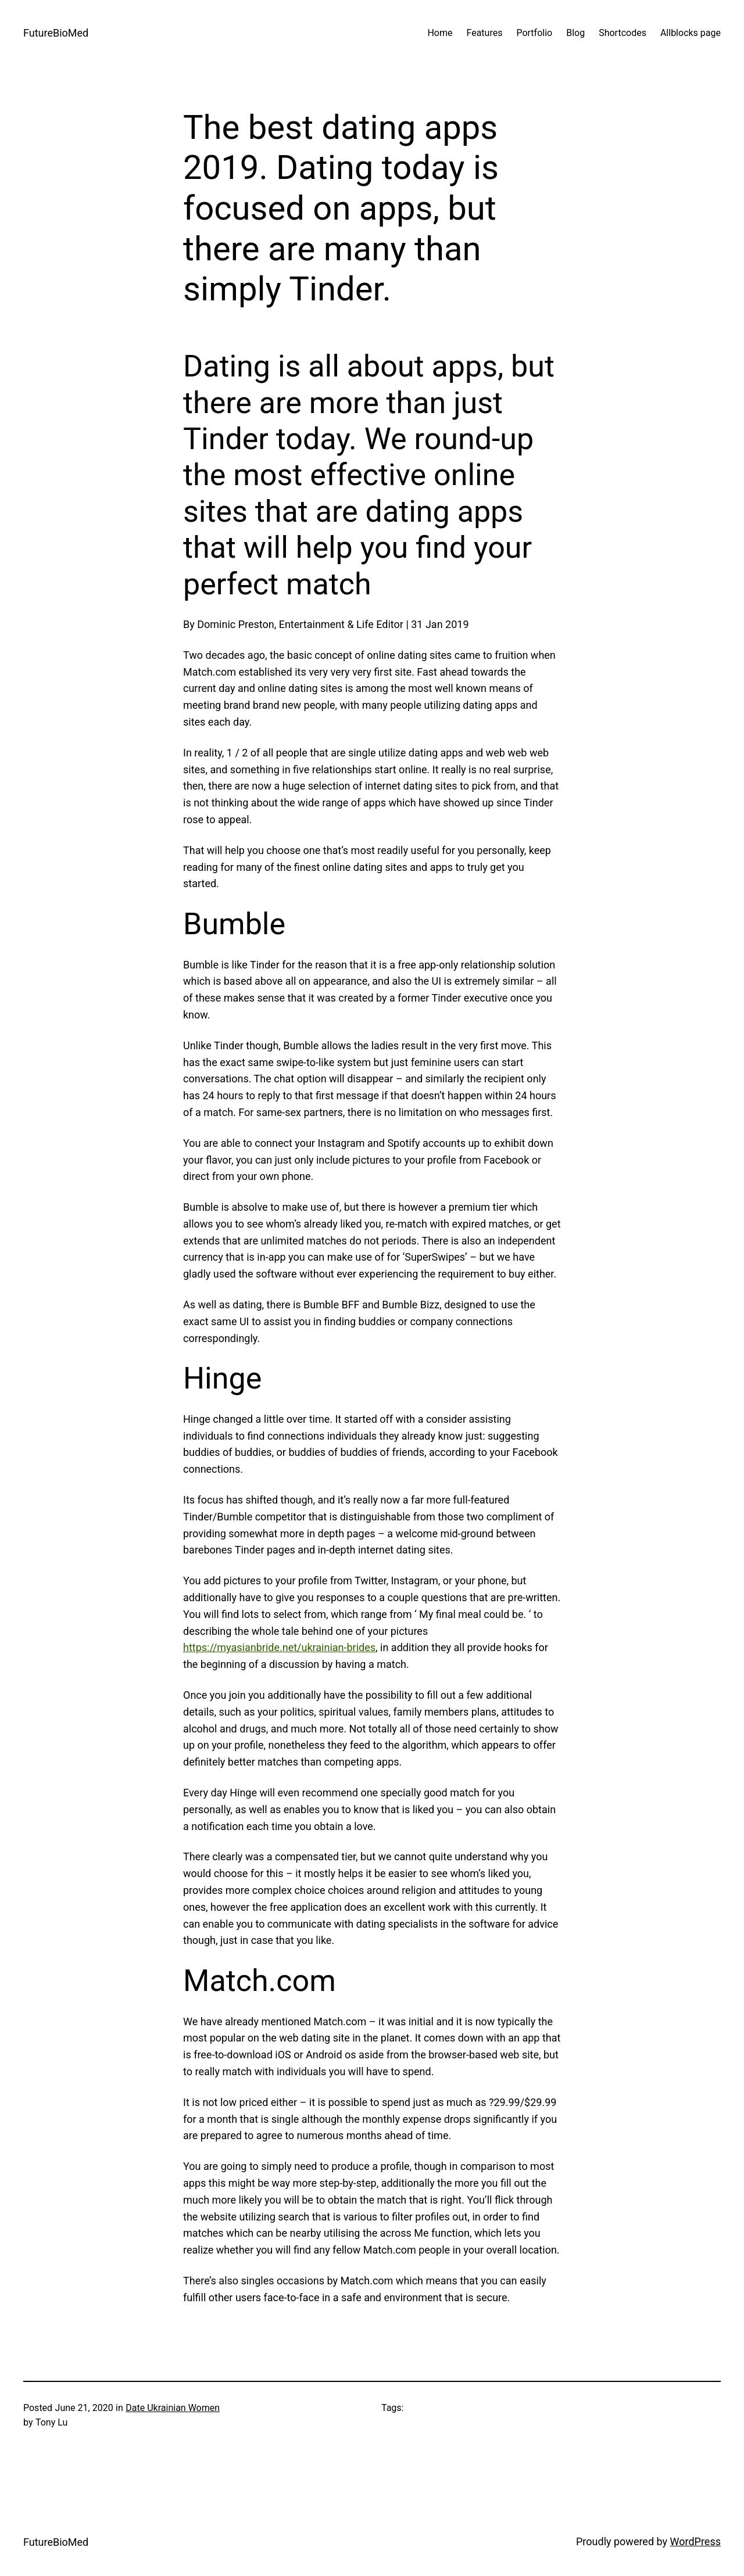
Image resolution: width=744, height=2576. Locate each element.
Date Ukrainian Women (173, 2407)
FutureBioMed (55, 33)
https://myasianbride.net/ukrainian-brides (279, 1647)
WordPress (695, 2541)
